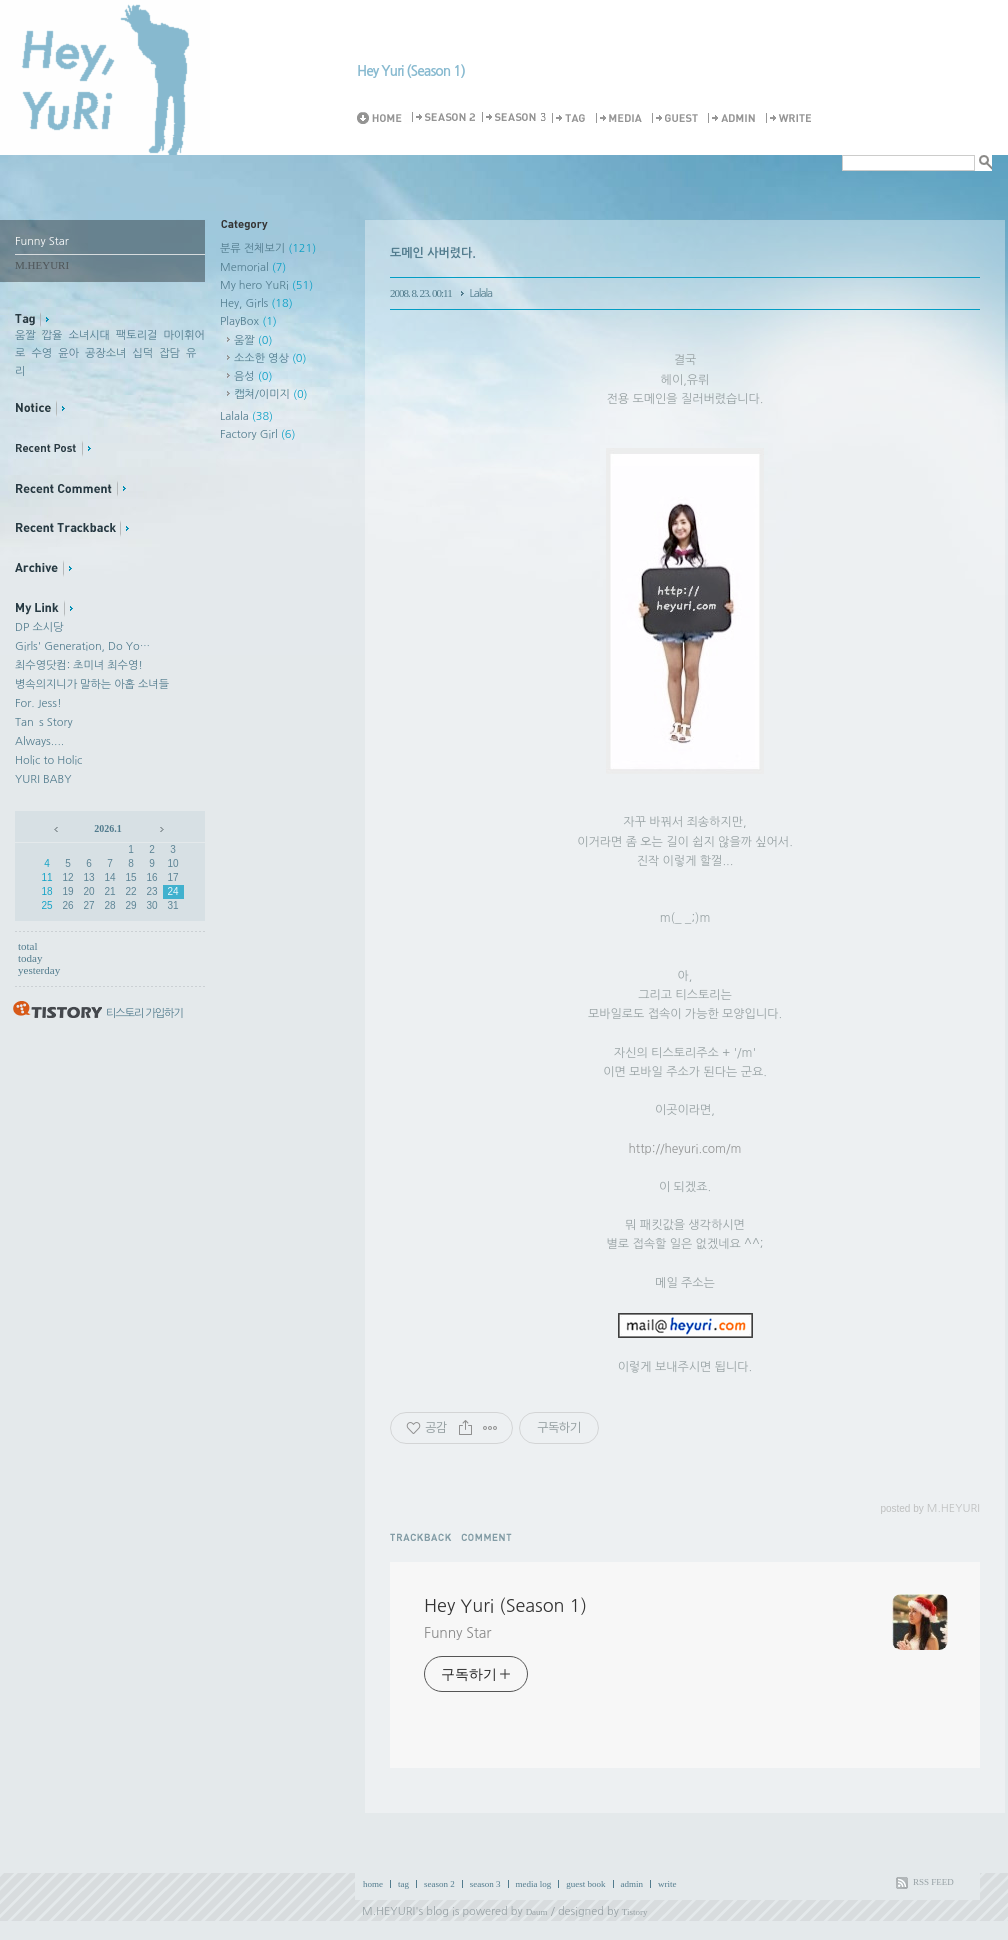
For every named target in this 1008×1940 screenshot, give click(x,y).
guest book (585, 1884)
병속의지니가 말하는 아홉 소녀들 (92, 684)
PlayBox (248, 321)
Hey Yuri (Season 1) (411, 71)
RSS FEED (933, 1882)
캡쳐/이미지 (271, 394)
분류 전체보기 (268, 248)
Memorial (253, 267)
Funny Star (457, 1633)
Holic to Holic (48, 760)
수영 (41, 353)
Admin (735, 118)
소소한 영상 (270, 358)
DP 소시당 (39, 627)
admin (632, 1884)
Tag (572, 118)
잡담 (169, 353)
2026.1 (108, 828)
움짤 (25, 335)
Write (792, 118)
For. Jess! (38, 703)
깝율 (52, 335)
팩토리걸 (136, 335)
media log (534, 1884)
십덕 (142, 353)
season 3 (485, 1884)
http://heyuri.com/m (685, 1149)
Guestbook (678, 118)
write (667, 1884)
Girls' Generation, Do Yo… (82, 646)
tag (403, 1884)
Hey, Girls (256, 303)
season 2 (439, 1884)
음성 (253, 376)
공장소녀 (105, 353)
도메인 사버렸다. (433, 253)
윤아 (68, 353)
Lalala (246, 416)
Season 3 (515, 118)
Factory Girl (258, 434)
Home (383, 118)
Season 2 (445, 118)
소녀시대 (89, 335)
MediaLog (622, 118)
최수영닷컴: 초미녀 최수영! (79, 665)
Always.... (39, 741)
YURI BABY (43, 779)
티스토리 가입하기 (144, 1013)
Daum (537, 1912)
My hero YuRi (266, 285)
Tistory (635, 1912)
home (373, 1884)
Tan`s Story (44, 722)
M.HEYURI (388, 1911)
